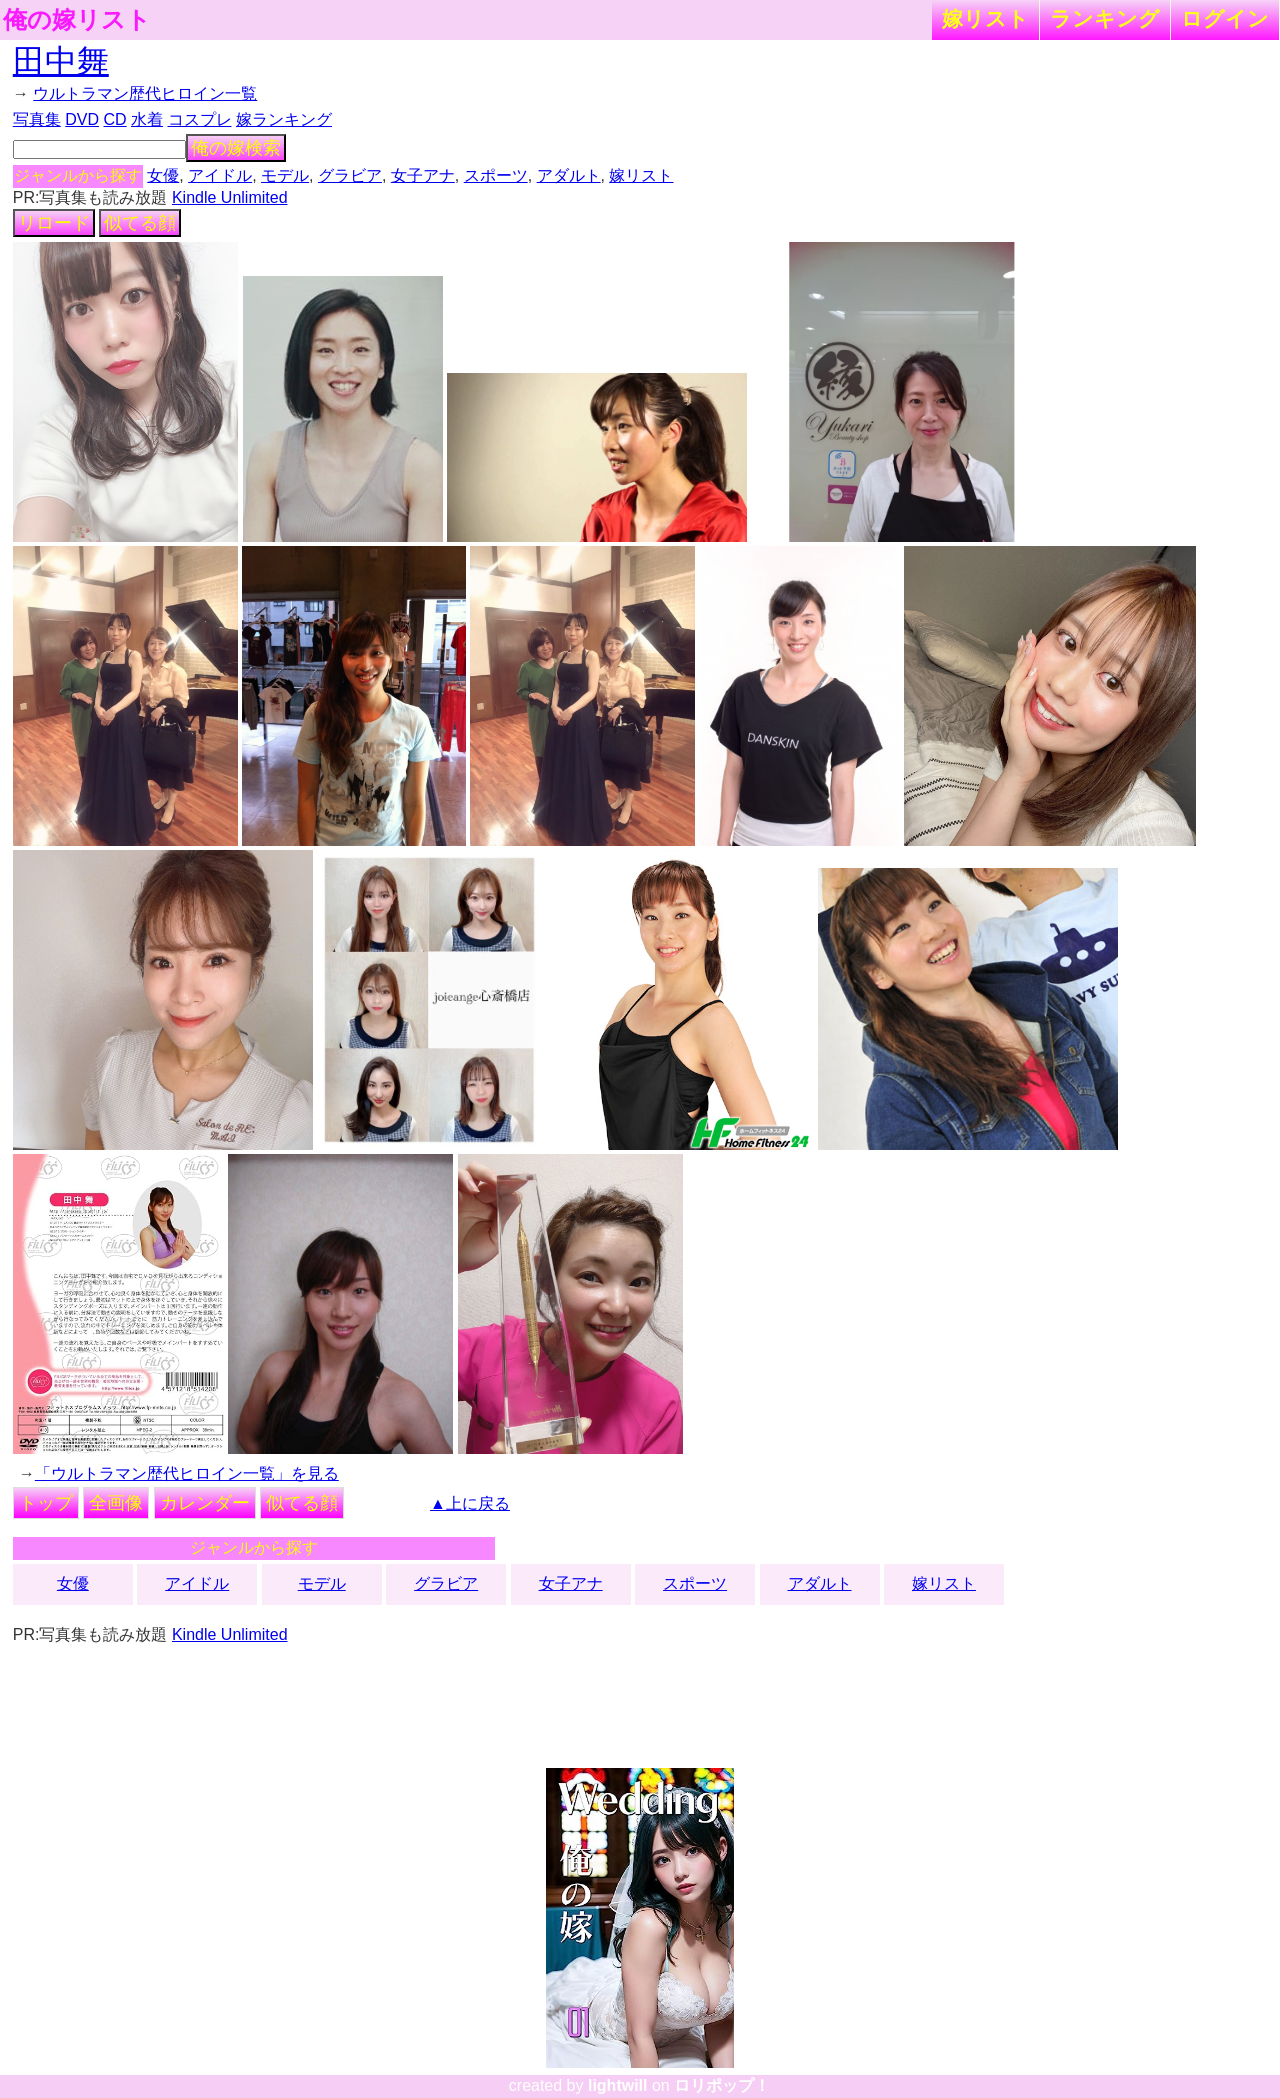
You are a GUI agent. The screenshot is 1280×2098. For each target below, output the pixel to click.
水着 (147, 119)
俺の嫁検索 (236, 148)
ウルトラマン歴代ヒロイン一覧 (145, 93)
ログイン (1225, 18)
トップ (46, 1503)
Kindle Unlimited (230, 197)
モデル (285, 175)
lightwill (618, 2085)
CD (114, 119)
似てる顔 (140, 223)
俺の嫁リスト (77, 20)
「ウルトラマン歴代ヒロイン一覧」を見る (187, 1473)
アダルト (569, 175)
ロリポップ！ (722, 2085)
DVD (82, 119)
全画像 (116, 1503)
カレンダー (205, 1503)
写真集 (37, 119)
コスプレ (200, 119)
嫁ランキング (284, 119)
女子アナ (423, 175)
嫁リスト (985, 18)
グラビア (350, 175)
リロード (54, 223)
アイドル (220, 175)
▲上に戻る (470, 1503)
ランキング (1105, 18)
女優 (163, 175)
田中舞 (61, 61)
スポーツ (496, 175)
